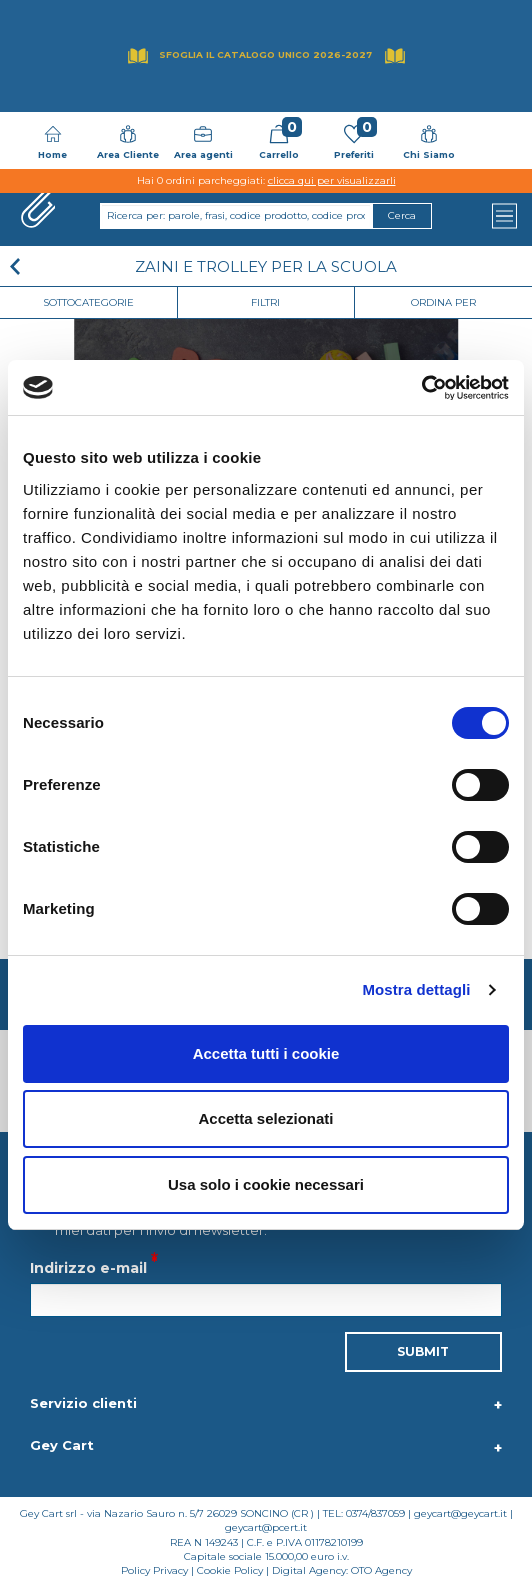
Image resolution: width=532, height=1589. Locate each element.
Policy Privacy (154, 1570)
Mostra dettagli (416, 989)
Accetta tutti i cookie (266, 1053)
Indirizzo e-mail (88, 1268)
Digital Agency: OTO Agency (342, 1570)
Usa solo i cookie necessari (266, 1184)
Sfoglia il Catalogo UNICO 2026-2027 (265, 54)
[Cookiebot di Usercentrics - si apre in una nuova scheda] (421, 388)
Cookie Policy (230, 1570)
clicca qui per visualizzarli (332, 180)
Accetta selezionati (265, 1118)
